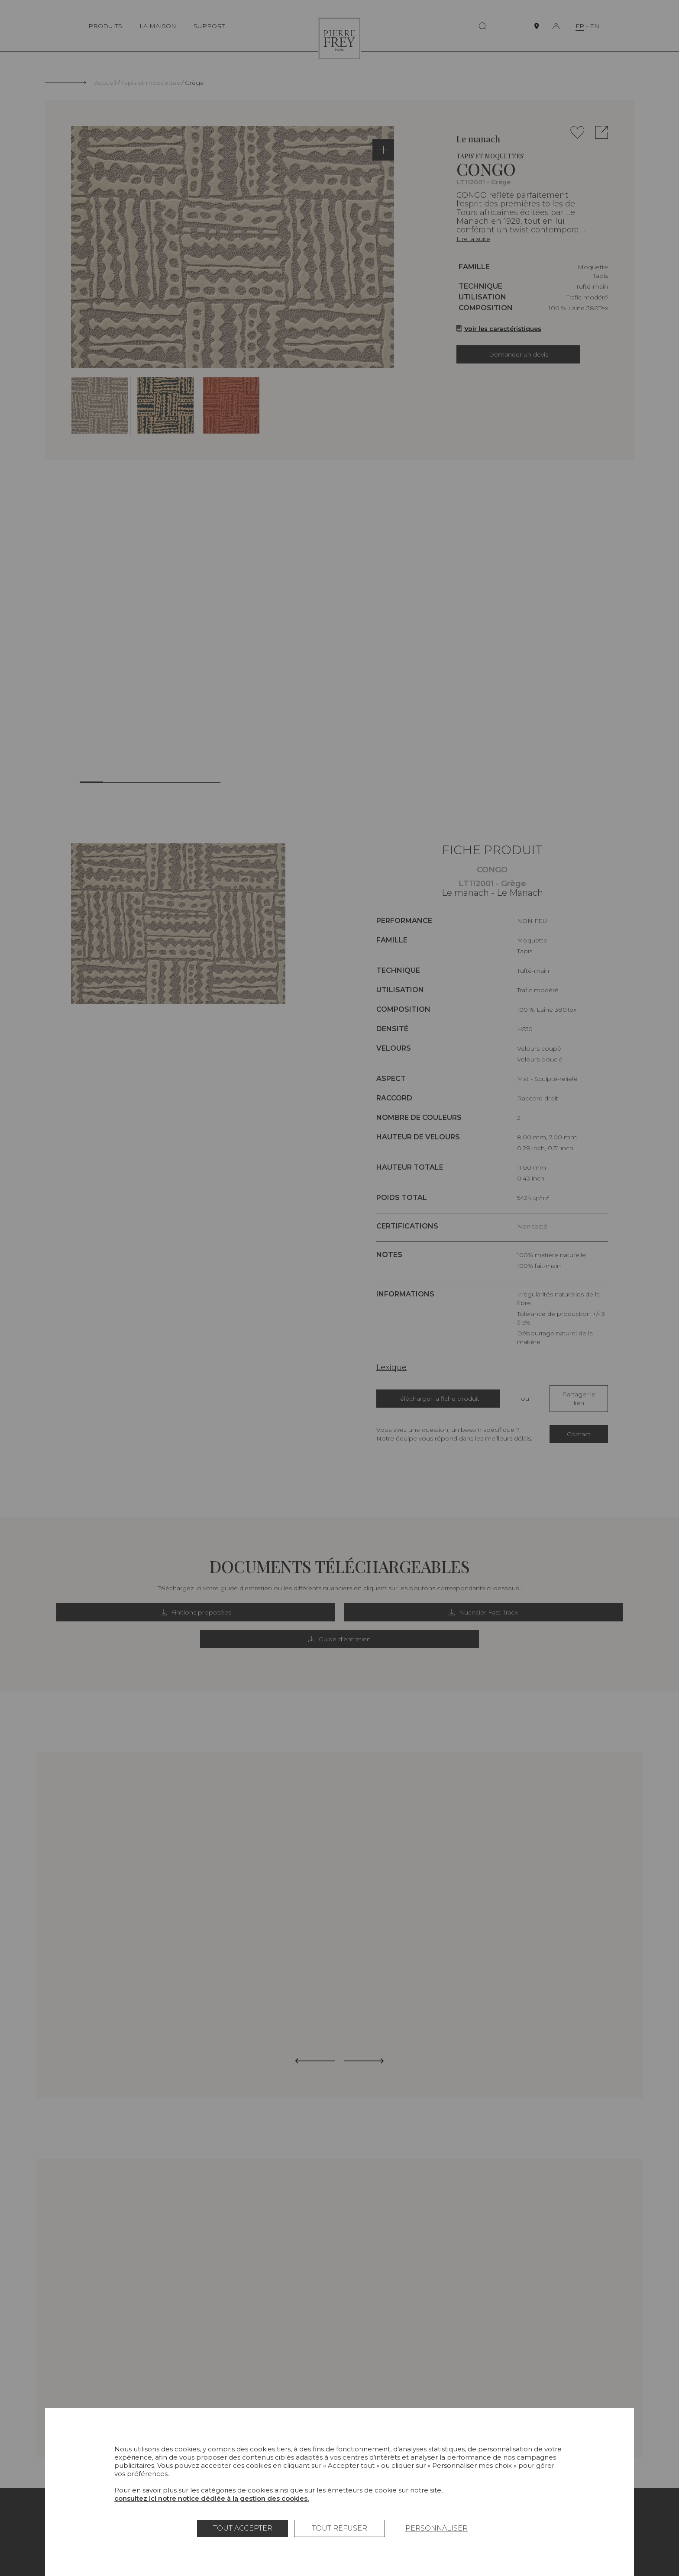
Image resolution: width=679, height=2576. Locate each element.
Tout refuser (339, 2528)
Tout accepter (242, 2528)
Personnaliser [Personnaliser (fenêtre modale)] (436, 2528)
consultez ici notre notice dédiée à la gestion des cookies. (211, 2498)
